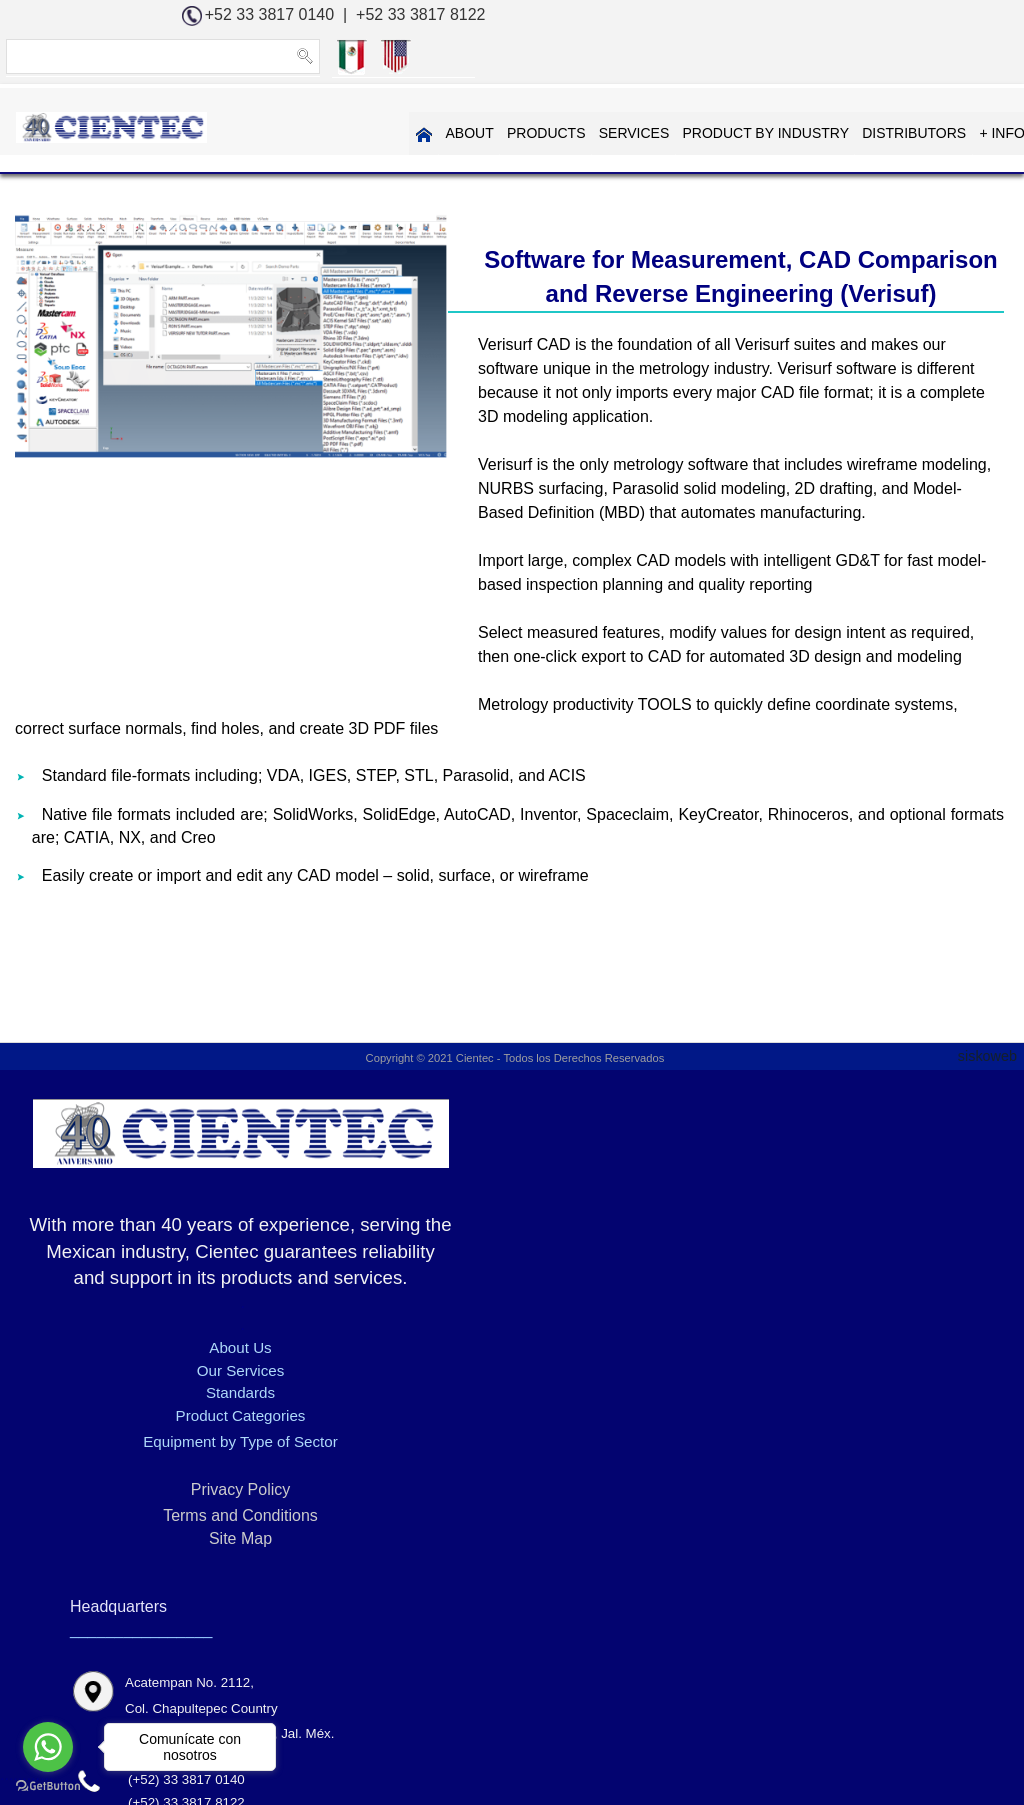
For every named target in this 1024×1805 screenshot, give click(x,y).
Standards (170, 1455)
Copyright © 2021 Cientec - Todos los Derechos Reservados (512, 1066)
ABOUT (292, 134)
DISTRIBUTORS (732, 134)
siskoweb (991, 1062)
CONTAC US (967, 134)
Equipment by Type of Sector (170, 1504)
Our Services (170, 1433)
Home (175, 1662)
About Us (171, 1410)
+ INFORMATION (850, 134)
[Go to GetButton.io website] (48, 1785)
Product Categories (170, 1478)
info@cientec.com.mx (873, 1332)
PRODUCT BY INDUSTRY (584, 134)
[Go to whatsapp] (48, 1747)
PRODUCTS (367, 134)
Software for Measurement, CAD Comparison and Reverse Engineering (302, 1691)
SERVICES (454, 134)
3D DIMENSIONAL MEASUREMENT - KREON (400, 1662)
